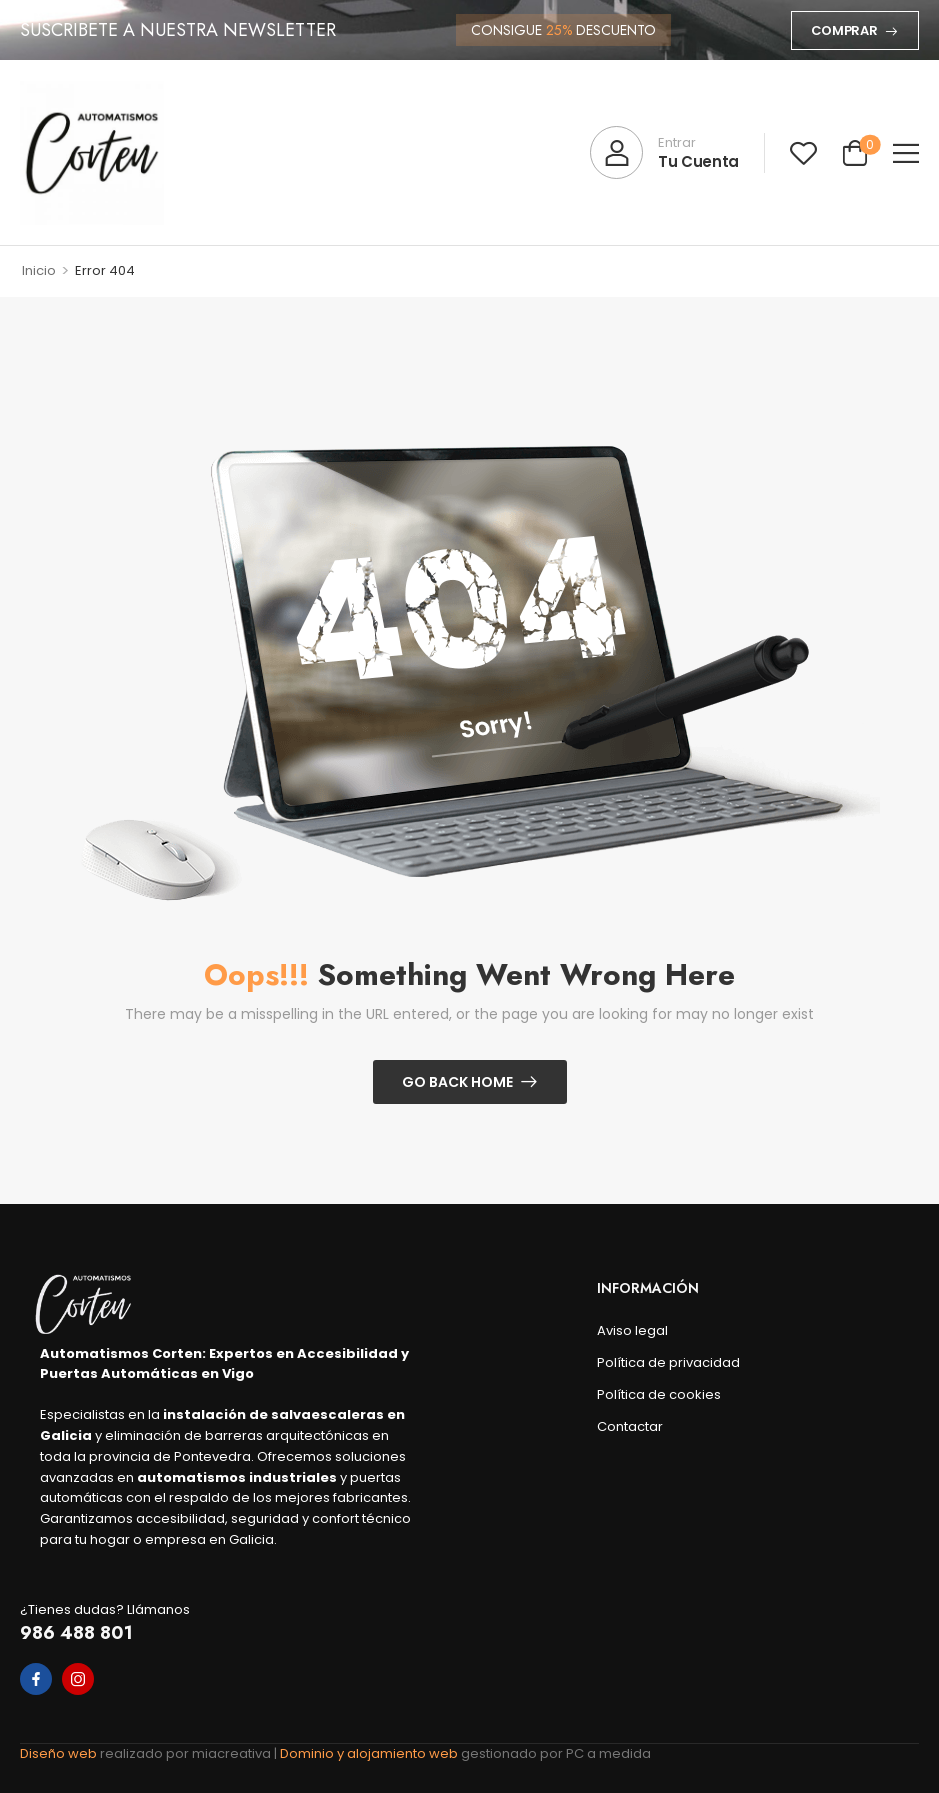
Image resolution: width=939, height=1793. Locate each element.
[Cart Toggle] (855, 153)
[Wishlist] (803, 152)
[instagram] (78, 1679)
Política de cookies (633, 1394)
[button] (906, 153)
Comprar (844, 30)
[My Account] (664, 152)
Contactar (630, 1426)
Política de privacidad (633, 1362)
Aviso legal (632, 1330)
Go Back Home (457, 1082)
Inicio (39, 270)
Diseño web (60, 1753)
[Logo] (92, 153)
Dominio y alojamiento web (370, 1753)
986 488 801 (76, 1633)
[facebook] (36, 1679)
